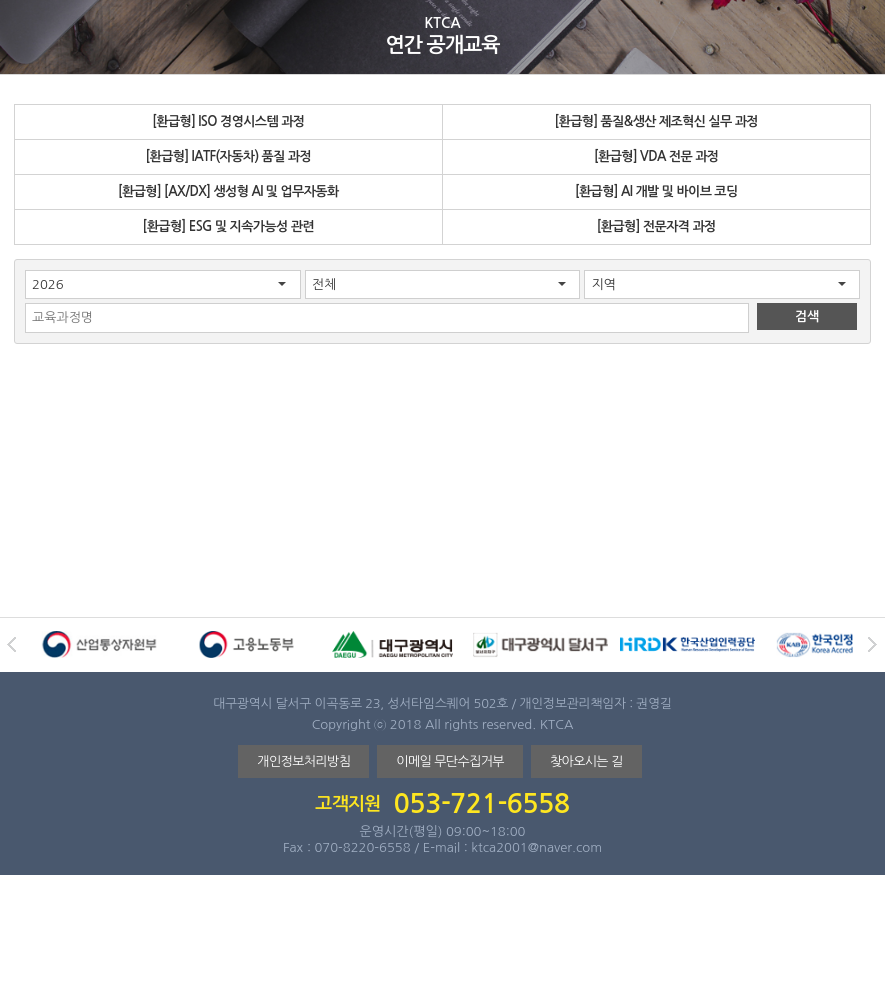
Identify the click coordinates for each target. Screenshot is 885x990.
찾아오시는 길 (586, 761)
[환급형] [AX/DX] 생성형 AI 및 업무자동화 (228, 191)
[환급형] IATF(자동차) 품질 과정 (228, 156)
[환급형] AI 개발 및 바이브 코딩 (656, 191)
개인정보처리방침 (303, 761)
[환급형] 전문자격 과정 (656, 226)
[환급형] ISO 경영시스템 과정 (228, 121)
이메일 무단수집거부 (450, 761)
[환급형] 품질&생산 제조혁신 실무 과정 (656, 121)
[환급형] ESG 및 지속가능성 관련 (228, 226)
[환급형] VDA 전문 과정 (656, 156)
